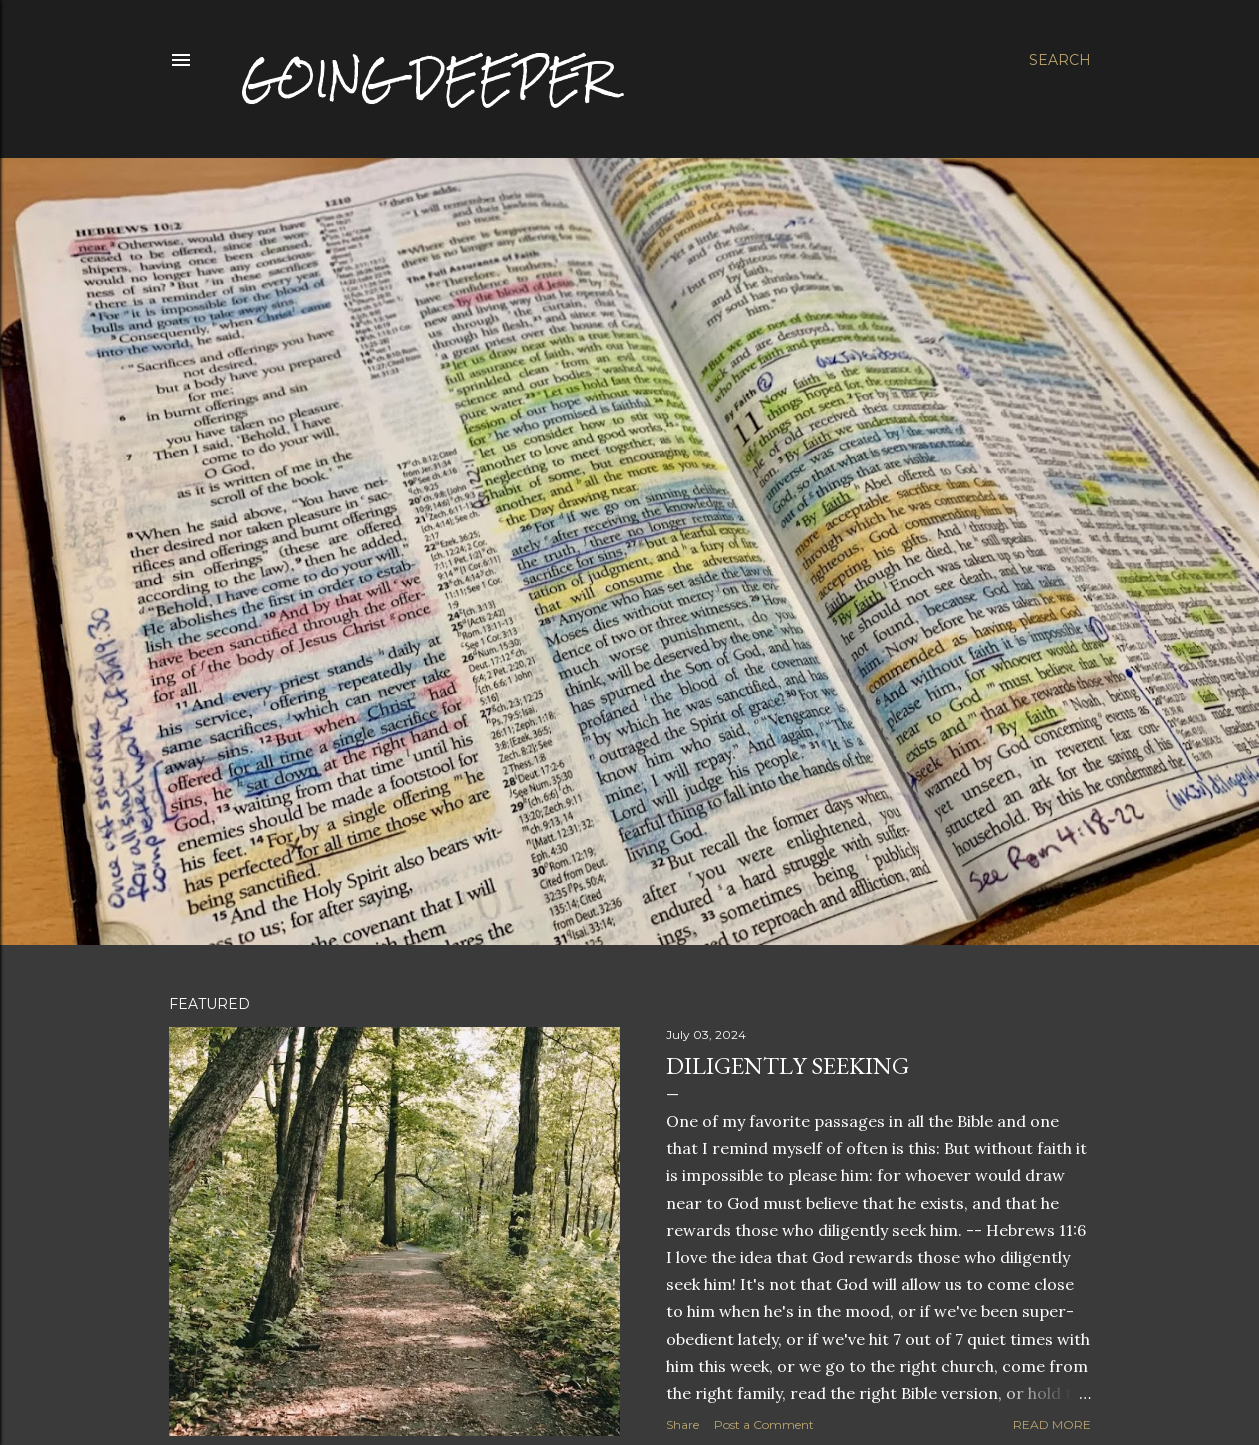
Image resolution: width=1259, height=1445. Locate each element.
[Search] (1060, 60)
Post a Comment (764, 1424)
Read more (1052, 1424)
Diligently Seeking (787, 1065)
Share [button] (682, 1424)
